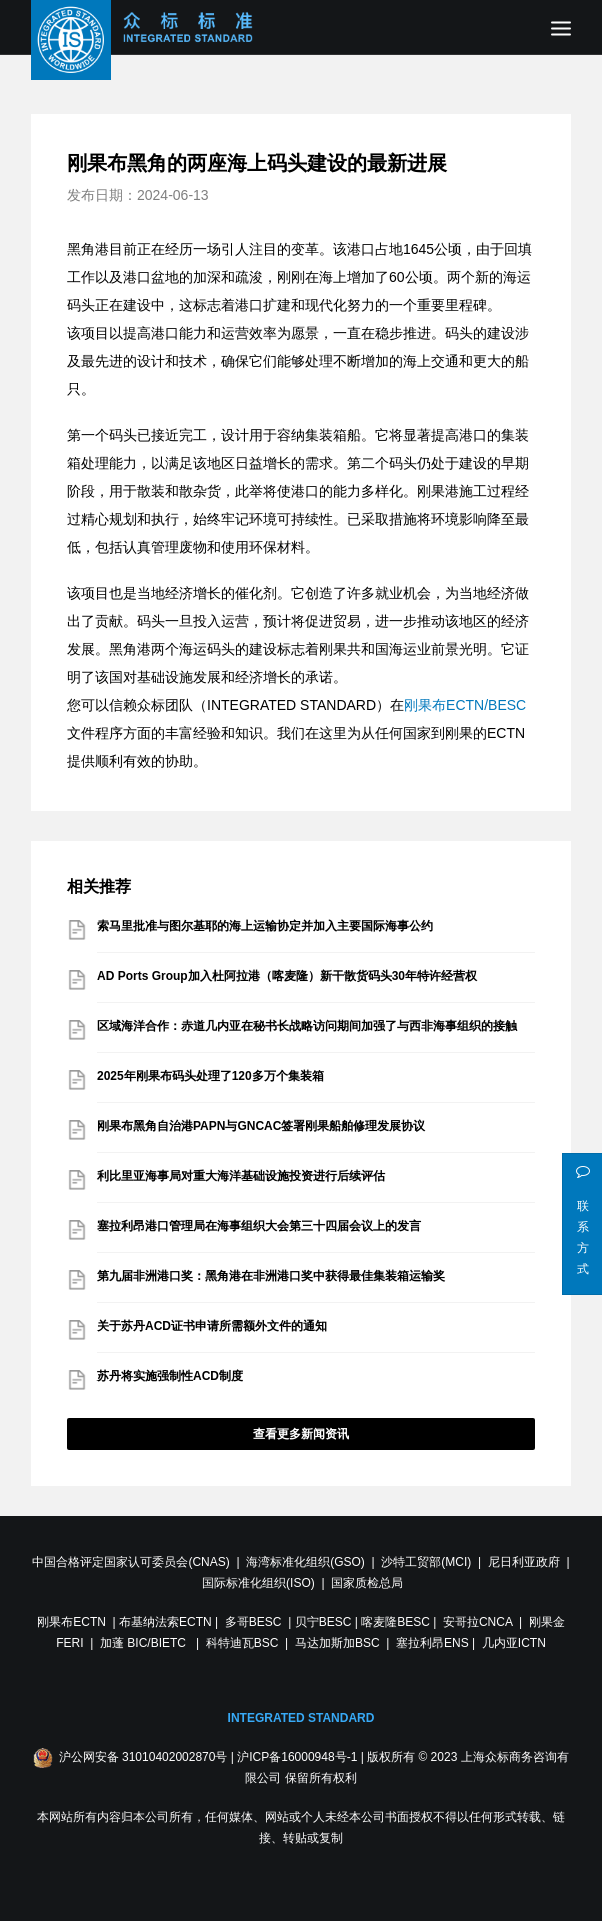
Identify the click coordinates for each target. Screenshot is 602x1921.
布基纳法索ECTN (165, 1622)
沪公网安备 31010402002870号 (143, 1757)
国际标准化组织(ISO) (258, 1583)
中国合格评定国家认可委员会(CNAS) (130, 1562)
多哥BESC (253, 1622)
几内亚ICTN (514, 1643)
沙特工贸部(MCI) (426, 1562)
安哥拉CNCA (477, 1622)
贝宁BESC (323, 1622)
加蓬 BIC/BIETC (144, 1643)
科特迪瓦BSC (242, 1643)
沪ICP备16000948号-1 (297, 1757)
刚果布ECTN (71, 1622)
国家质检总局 (367, 1583)
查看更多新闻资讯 (301, 1434)
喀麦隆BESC (395, 1622)
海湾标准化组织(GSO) (305, 1562)
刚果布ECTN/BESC (465, 705)
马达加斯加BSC (337, 1643)
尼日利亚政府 (524, 1562)
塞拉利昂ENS (432, 1643)
